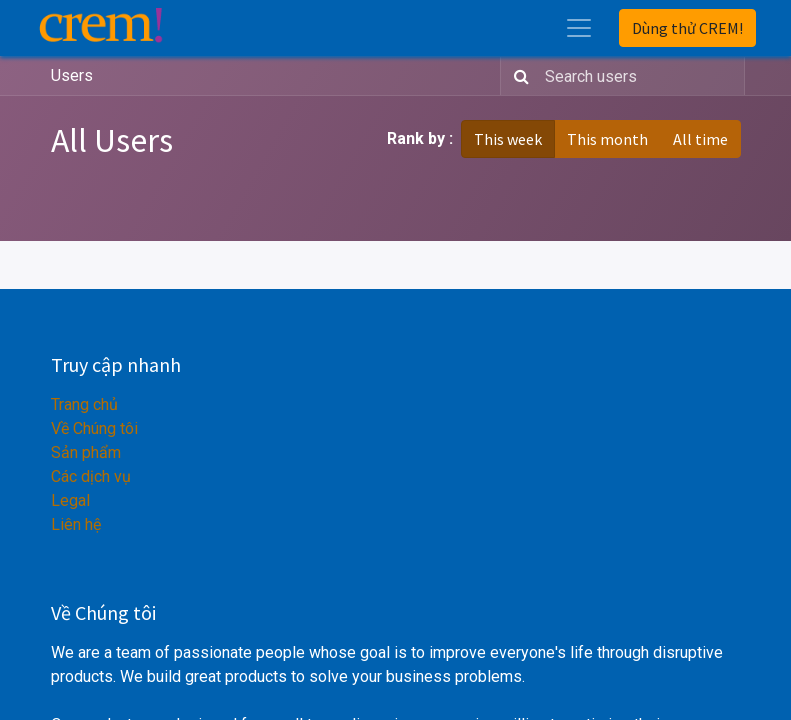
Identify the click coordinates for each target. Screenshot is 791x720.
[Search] (517, 76)
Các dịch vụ (91, 476)
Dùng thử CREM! (687, 28)
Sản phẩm (86, 452)
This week (508, 139)
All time (700, 139)
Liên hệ (76, 524)
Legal (70, 500)
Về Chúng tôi (94, 428)
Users (72, 75)
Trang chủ (84, 404)
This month (607, 139)
